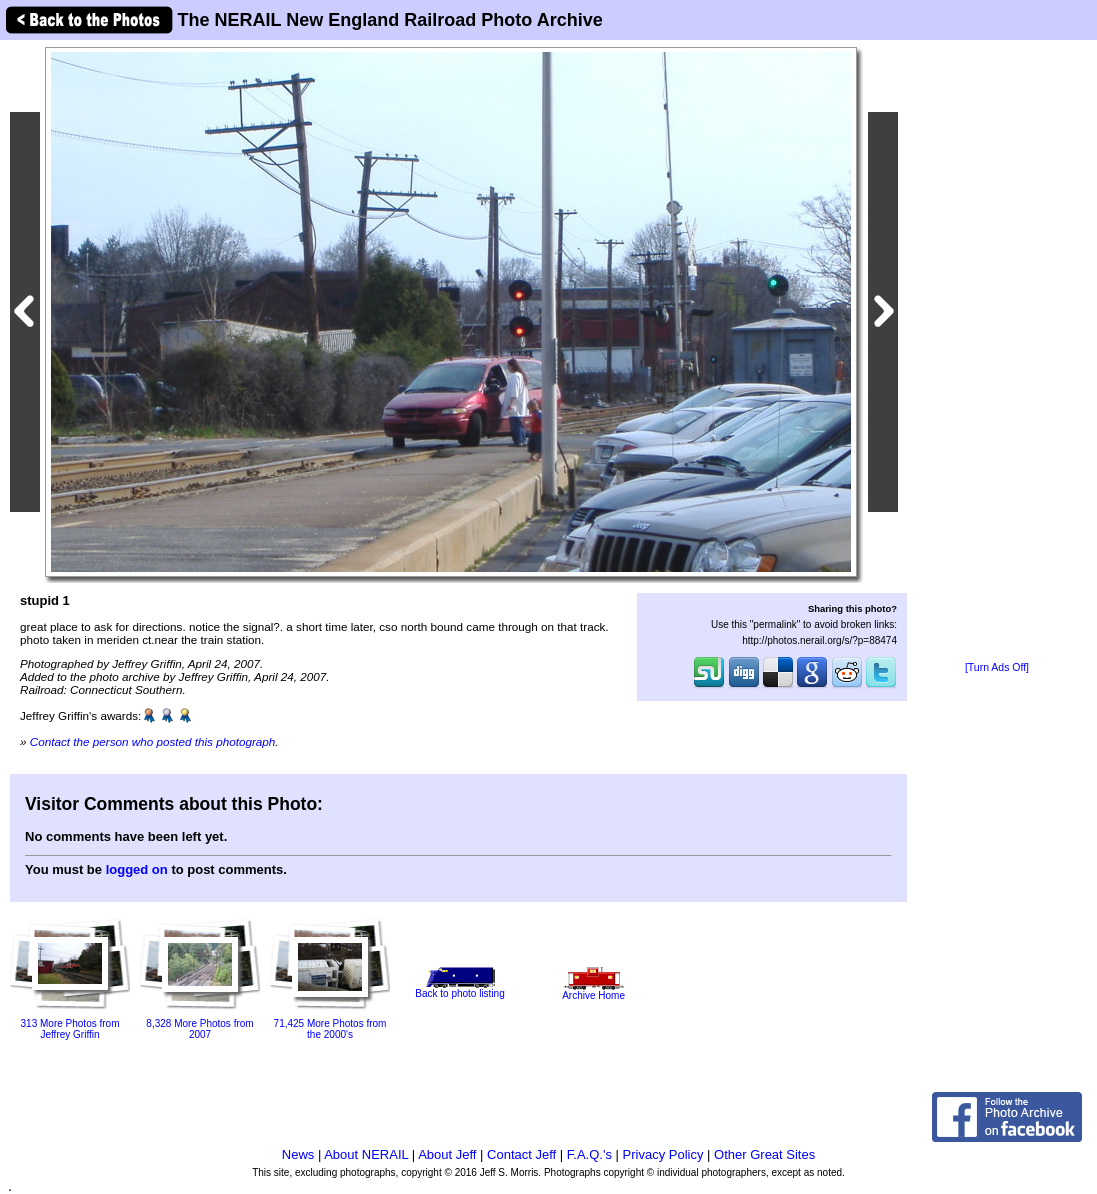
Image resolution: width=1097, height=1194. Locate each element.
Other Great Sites (764, 1154)
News (298, 1154)
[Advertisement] (997, 352)
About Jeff (447, 1154)
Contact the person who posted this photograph (153, 741)
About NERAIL (366, 1154)
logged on (137, 869)
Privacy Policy (663, 1154)
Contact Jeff (521, 1154)
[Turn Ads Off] (997, 667)
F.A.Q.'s (589, 1154)
